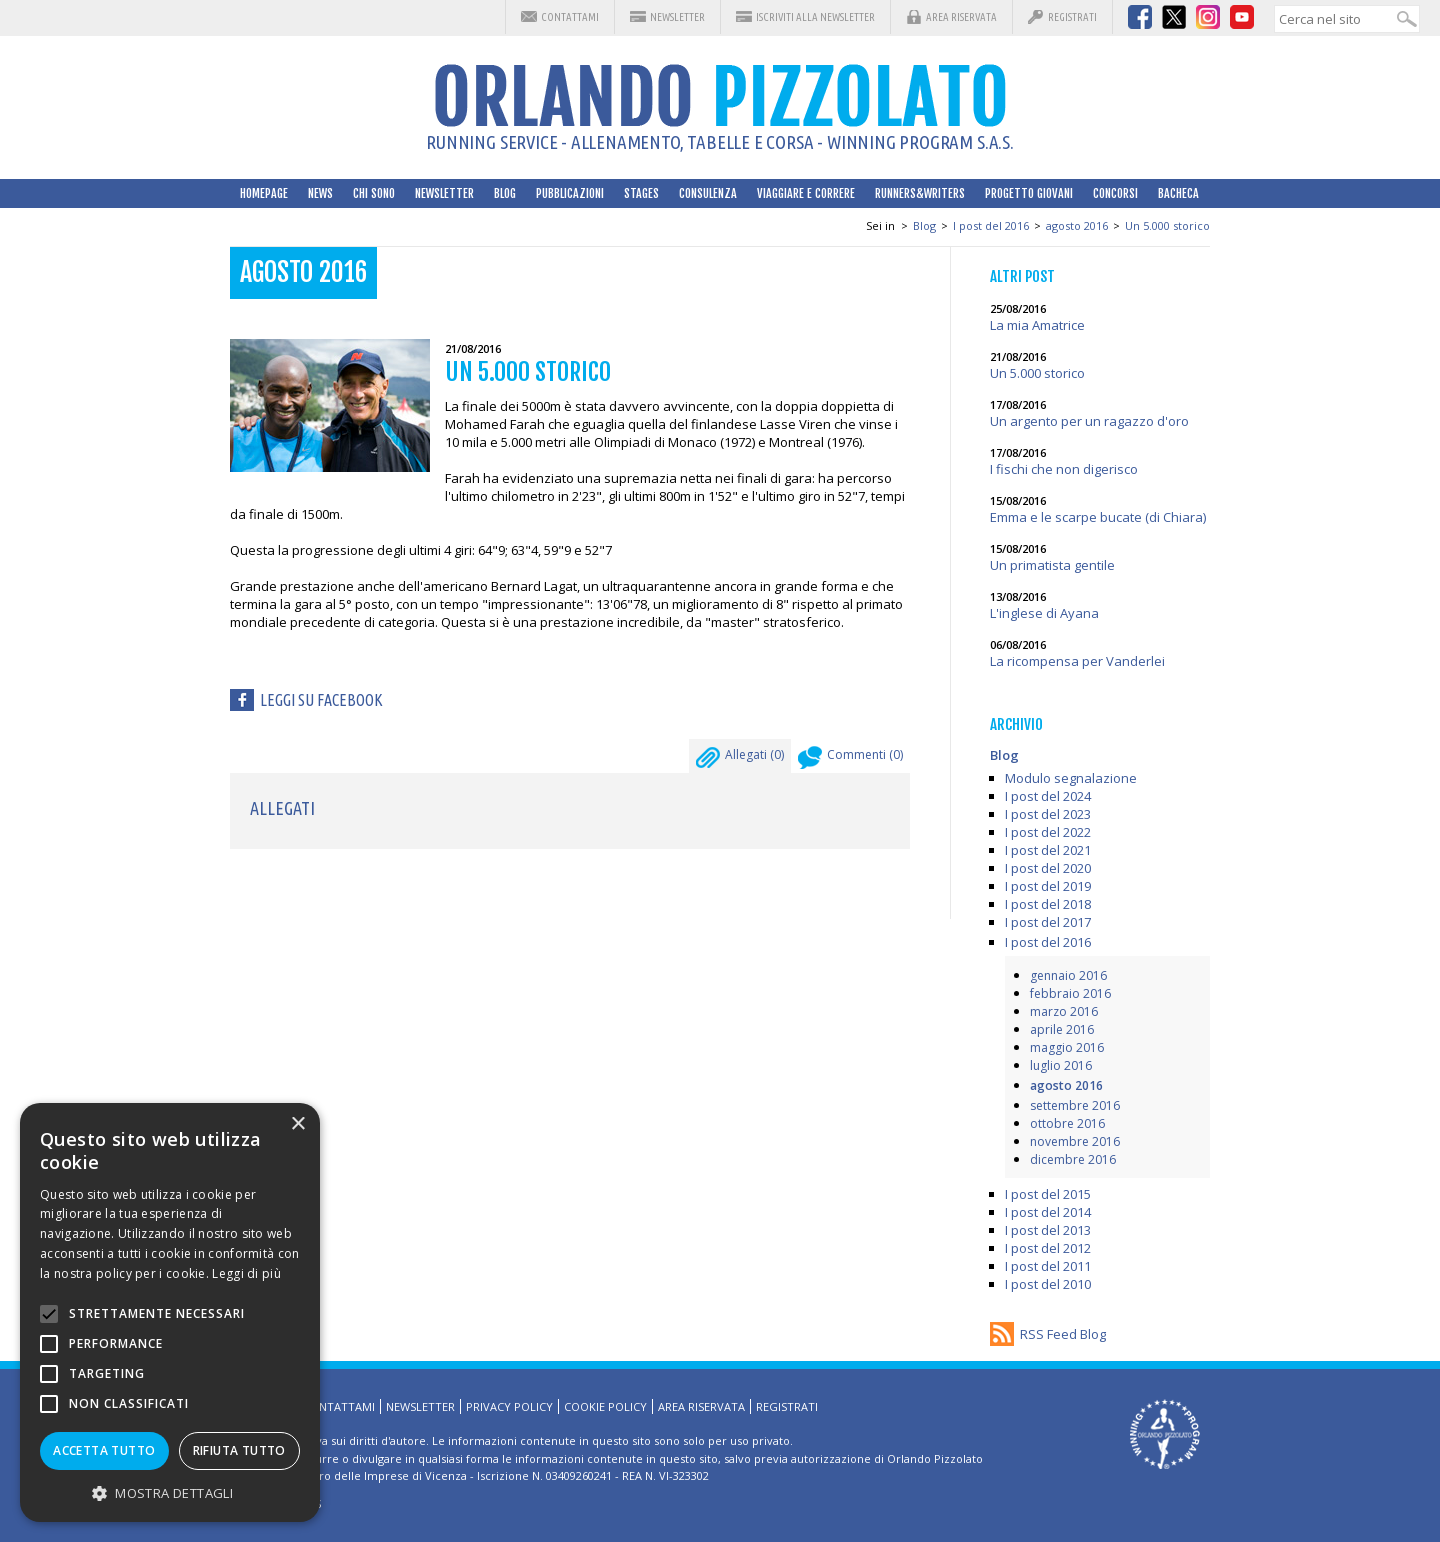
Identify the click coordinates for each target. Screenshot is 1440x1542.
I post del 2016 (991, 225)
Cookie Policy (605, 1406)
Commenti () (850, 760)
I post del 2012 (1048, 1248)
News (320, 193)
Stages (641, 193)
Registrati (1072, 17)
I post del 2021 (1048, 850)
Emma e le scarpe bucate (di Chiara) (1098, 517)
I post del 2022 (1048, 832)
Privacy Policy (509, 1406)
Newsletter (677, 17)
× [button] (297, 1124)
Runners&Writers (920, 193)
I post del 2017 (1048, 922)
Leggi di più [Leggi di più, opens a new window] (246, 1273)
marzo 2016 (1064, 1011)
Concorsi (1115, 193)
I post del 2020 (1048, 868)
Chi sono (374, 193)
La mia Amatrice (1037, 325)
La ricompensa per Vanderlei (1077, 661)
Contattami (570, 17)
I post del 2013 (1048, 1230)
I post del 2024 (1048, 796)
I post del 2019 (1048, 886)
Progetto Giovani (1029, 193)
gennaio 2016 (1068, 975)
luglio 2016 (1061, 1065)
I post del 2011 (1048, 1266)
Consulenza (708, 193)
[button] (170, 1492)
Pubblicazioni (570, 193)
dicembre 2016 (1073, 1159)
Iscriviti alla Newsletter (815, 17)
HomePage (264, 193)
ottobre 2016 (1067, 1123)
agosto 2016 (1077, 225)
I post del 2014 (1048, 1212)
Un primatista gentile (1052, 565)
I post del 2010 (1048, 1284)
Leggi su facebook (321, 700)
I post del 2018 (1048, 904)
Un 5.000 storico (1167, 225)
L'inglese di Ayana (1044, 613)
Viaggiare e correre (806, 193)
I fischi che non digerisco (1064, 469)
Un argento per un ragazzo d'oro (1089, 421)
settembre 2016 (1075, 1105)
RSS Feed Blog (1063, 1334)
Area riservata (961, 17)
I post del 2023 (1048, 814)
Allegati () (740, 760)
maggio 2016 (1067, 1047)
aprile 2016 (1062, 1029)
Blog (505, 193)
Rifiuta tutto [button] (239, 1450)
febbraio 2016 (1070, 993)
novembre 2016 (1075, 1141)
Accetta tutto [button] (104, 1450)
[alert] (170, 1312)
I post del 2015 (1048, 1194)
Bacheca (1178, 193)
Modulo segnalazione (1071, 778)
